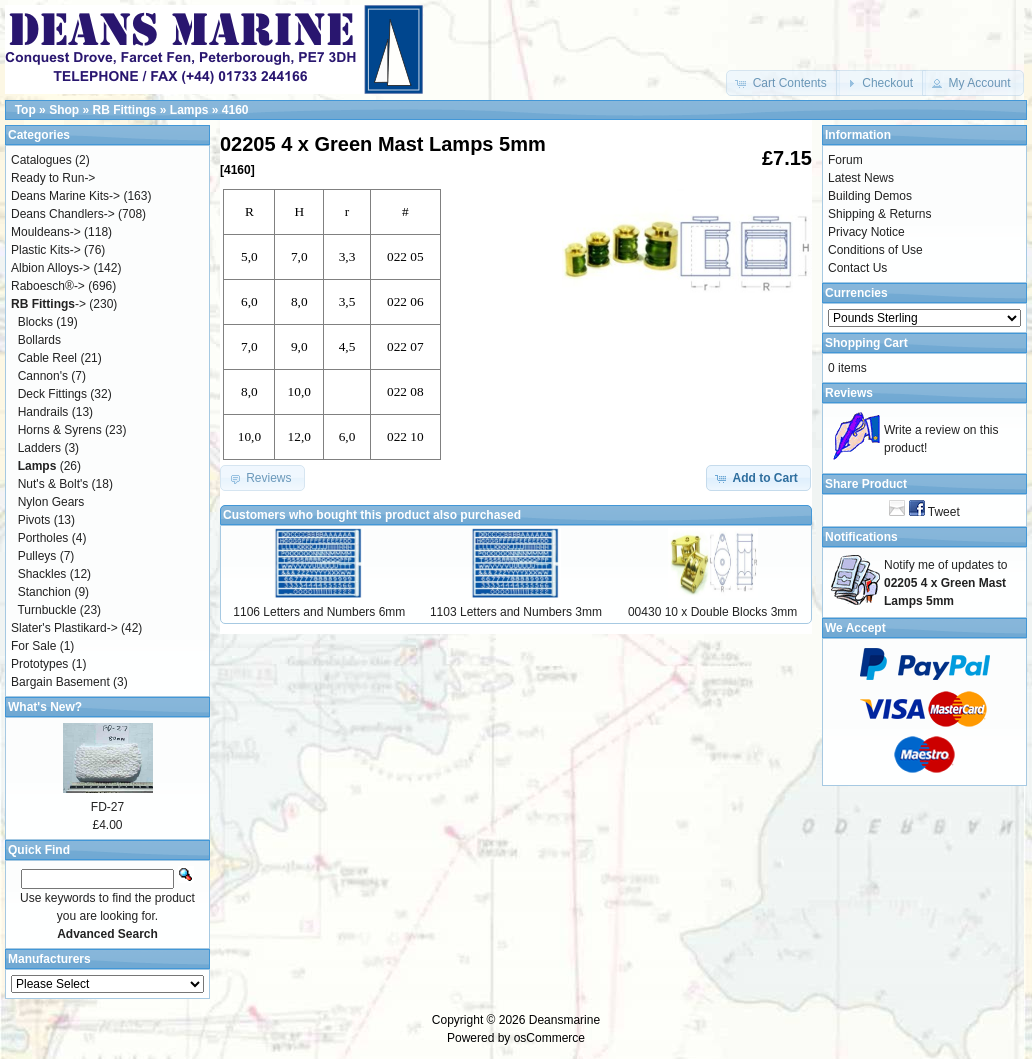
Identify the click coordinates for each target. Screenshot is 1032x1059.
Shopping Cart (866, 343)
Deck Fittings (52, 394)
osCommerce (549, 1038)
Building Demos (870, 196)
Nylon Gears (51, 502)
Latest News (861, 178)
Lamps (189, 110)
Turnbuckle (46, 610)
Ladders (39, 448)
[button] (782, 83)
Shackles (42, 574)
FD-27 (107, 807)
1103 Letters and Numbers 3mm (516, 612)
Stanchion (44, 592)
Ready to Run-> (53, 178)
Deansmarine (564, 1020)
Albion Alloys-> (50, 268)
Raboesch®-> (48, 286)
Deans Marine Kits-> (65, 196)
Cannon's (43, 376)
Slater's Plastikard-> (64, 628)
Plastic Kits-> (46, 250)
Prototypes (39, 664)
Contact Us (857, 268)
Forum (845, 160)
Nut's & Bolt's (53, 484)
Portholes (43, 538)
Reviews (849, 393)
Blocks (35, 322)
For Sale (33, 646)
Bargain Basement (60, 682)
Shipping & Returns (879, 214)
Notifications (861, 537)
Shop (64, 110)
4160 (235, 110)
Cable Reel (47, 358)
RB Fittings (124, 110)
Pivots (34, 520)
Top (25, 110)
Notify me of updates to (945, 583)
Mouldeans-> (46, 232)
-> (48, 304)
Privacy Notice (866, 232)
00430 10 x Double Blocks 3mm (712, 612)
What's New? (45, 707)
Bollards (39, 340)
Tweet (944, 512)
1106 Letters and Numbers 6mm (319, 612)
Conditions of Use (875, 250)
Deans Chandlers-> (63, 214)
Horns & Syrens (60, 430)
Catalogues (41, 160)
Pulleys (37, 556)
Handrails (43, 412)
